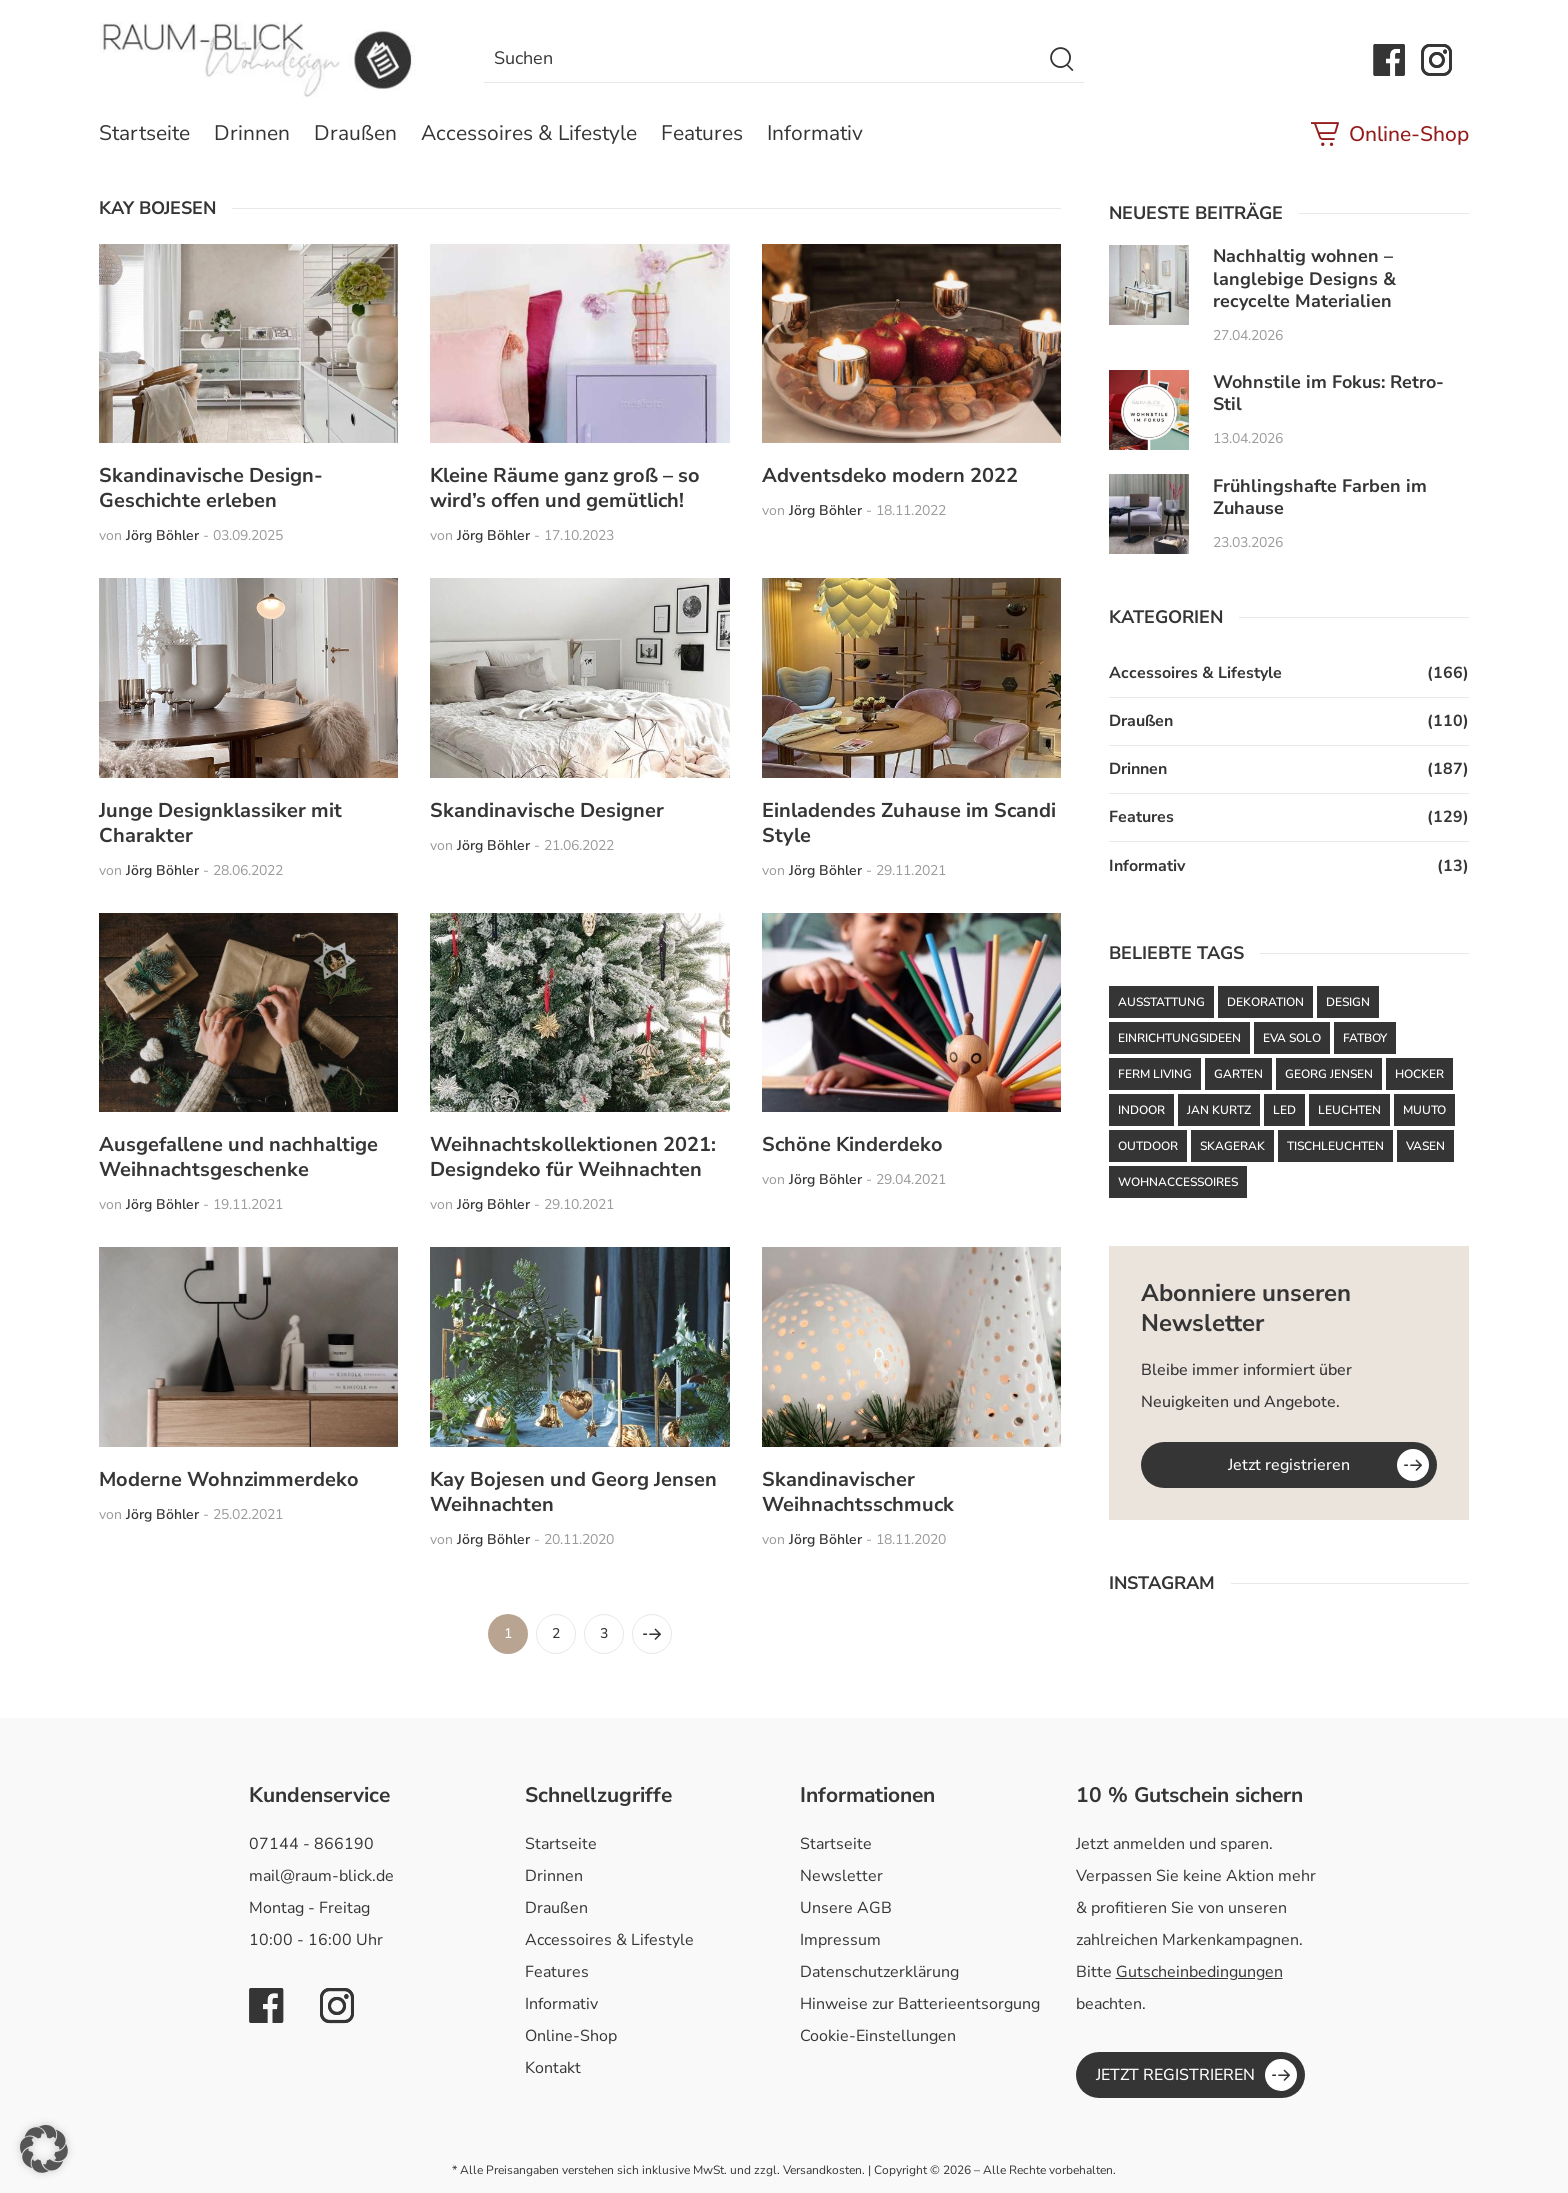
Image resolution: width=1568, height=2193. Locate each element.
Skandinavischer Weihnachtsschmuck (858, 1492)
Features (702, 133)
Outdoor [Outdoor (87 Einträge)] (1148, 1146)
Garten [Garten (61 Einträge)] (1238, 1074)
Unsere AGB (846, 1908)
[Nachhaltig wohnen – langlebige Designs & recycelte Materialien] (1149, 285)
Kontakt (553, 2068)
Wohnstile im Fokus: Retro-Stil (1328, 393)
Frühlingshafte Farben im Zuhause (1320, 497)
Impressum (840, 1940)
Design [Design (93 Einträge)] (1348, 1002)
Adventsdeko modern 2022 (890, 475)
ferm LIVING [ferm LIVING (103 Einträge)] (1155, 1074)
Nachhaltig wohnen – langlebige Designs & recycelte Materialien (1304, 279)
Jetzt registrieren (1289, 1465)
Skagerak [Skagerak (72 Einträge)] (1232, 1146)
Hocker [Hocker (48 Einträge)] (1419, 1074)
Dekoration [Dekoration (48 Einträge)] (1265, 1002)
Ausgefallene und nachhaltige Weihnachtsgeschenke (238, 1157)
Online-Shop (1409, 134)
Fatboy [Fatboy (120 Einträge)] (1365, 1038)
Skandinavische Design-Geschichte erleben (211, 488)
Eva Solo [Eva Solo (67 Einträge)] (1292, 1038)
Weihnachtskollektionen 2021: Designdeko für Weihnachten (573, 1157)
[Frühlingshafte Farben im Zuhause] (1149, 514)
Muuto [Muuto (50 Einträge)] (1424, 1110)
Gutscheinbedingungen (1199, 1972)
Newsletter (841, 1876)
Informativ (815, 133)
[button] (44, 2149)
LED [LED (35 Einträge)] (1284, 1110)
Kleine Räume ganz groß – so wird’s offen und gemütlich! (565, 488)
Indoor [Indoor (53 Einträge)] (1141, 1110)
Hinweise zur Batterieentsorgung (920, 2004)
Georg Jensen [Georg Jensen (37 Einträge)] (1329, 1074)
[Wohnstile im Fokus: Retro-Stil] (1149, 410)
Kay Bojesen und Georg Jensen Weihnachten (573, 1492)
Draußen (355, 133)
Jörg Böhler (162, 535)
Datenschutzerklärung (879, 1972)
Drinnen (252, 133)
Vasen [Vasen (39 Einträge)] (1425, 1146)
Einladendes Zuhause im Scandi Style (909, 823)
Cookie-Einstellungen (878, 2036)
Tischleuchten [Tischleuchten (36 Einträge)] (1335, 1146)
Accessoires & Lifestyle (529, 133)
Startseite (144, 133)
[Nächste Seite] (652, 1634)
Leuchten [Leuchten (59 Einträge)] (1349, 1110)
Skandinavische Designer (547, 810)
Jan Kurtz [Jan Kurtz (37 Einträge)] (1219, 1110)
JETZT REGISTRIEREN (1175, 2075)
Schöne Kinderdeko (852, 1144)
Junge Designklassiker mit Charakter (220, 823)
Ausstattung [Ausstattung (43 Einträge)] (1161, 1002)
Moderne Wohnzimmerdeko (229, 1479)
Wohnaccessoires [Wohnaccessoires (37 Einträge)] (1178, 1182)
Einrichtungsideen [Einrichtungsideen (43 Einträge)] (1179, 1038)
